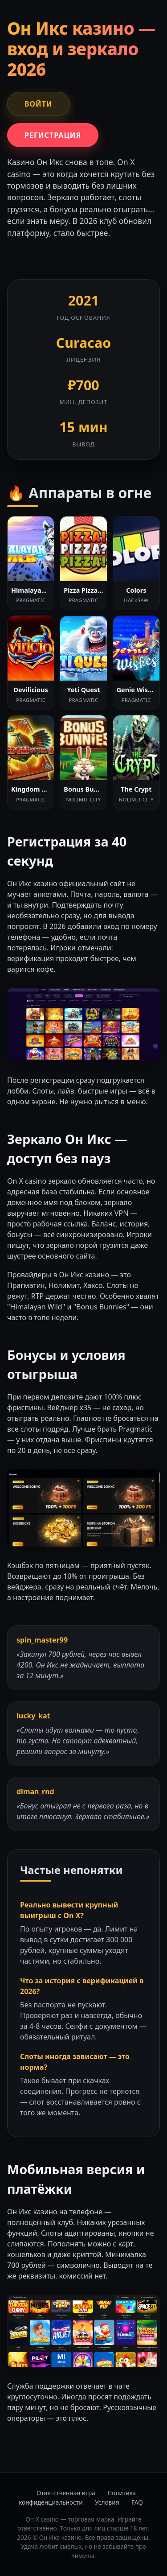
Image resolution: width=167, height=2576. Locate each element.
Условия (107, 2502)
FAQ (137, 2502)
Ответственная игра (66, 2493)
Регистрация (52, 135)
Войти (38, 104)
